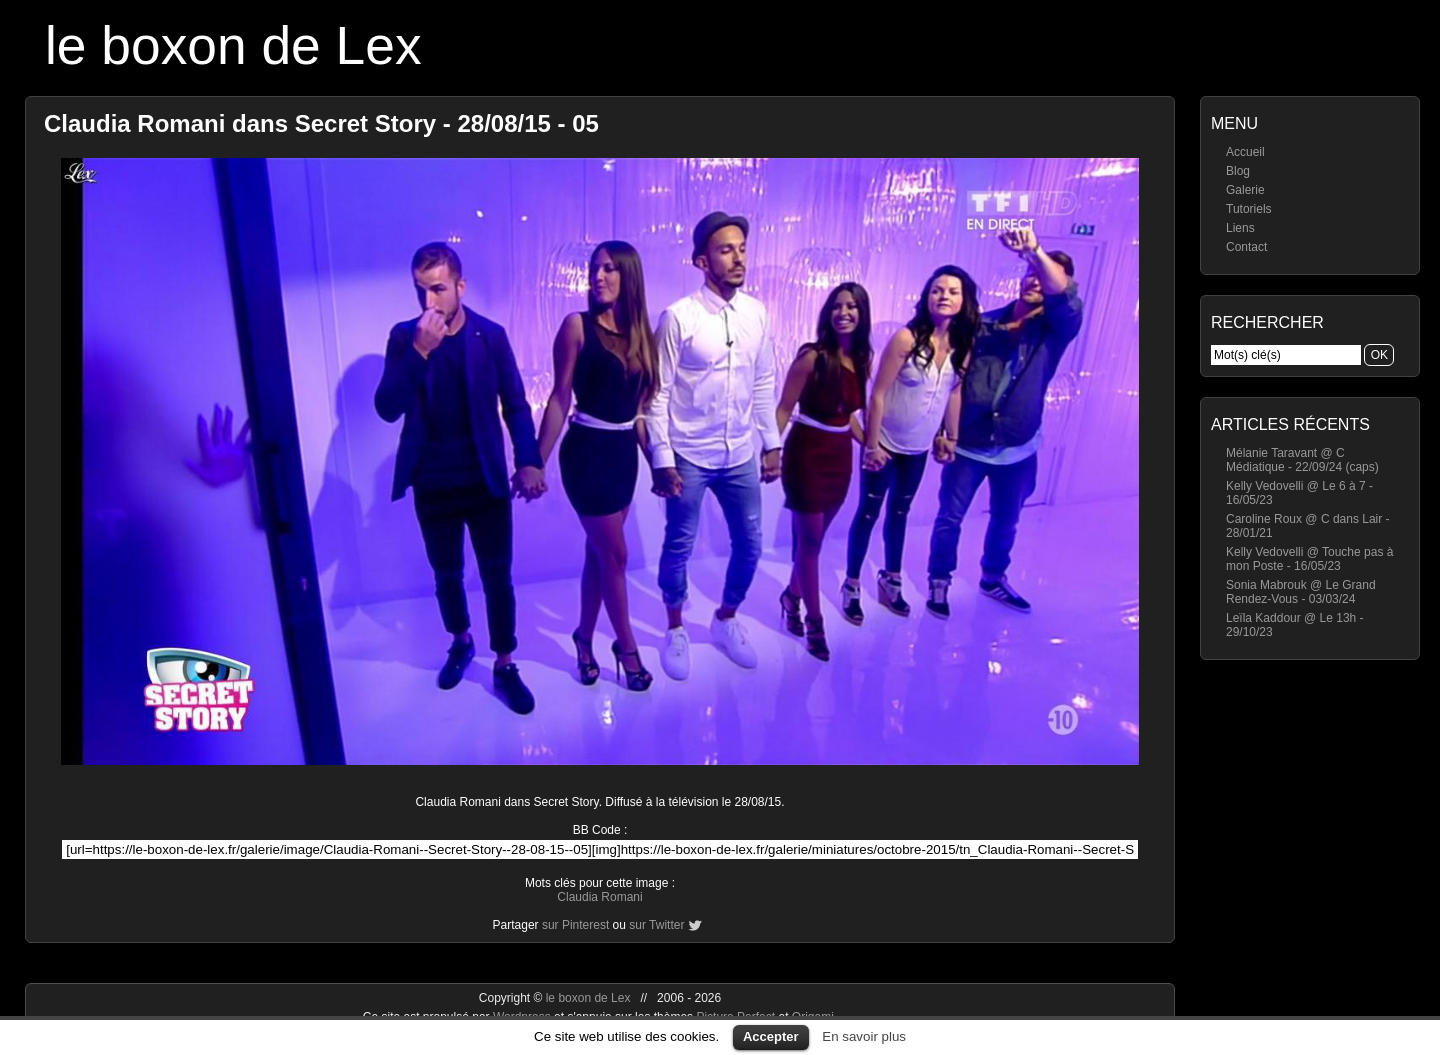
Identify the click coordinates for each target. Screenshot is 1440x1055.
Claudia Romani (599, 897)
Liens (1240, 228)
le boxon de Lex (233, 45)
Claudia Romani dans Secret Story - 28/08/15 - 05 (321, 123)
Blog (1238, 171)
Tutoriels (1249, 209)
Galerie (1245, 190)
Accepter (771, 1036)
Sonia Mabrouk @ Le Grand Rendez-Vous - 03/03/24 (1301, 592)
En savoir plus (864, 1036)
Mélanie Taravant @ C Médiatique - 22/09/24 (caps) (1302, 460)
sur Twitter (656, 925)
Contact (1246, 247)
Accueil (1245, 152)
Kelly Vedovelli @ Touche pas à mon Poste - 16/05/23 (1309, 559)
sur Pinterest (575, 925)
